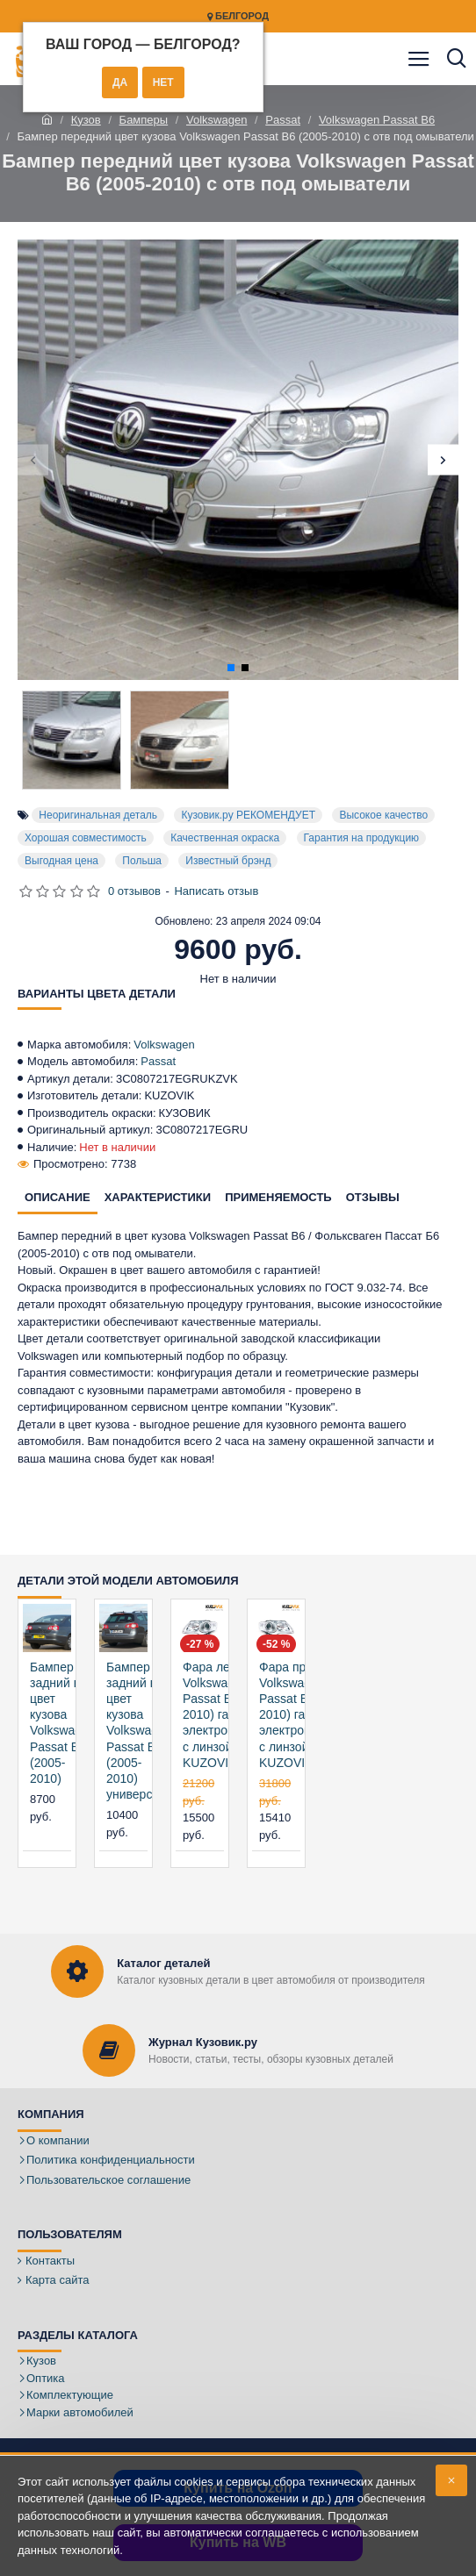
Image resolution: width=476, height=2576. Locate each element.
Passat (282, 119)
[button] (33, 460)
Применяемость (278, 1197)
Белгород (238, 16)
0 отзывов (134, 891)
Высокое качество (383, 815)
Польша (142, 861)
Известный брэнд (227, 861)
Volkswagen (216, 119)
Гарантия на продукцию (362, 838)
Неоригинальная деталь (98, 815)
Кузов (86, 119)
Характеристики (158, 1197)
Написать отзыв (216, 891)
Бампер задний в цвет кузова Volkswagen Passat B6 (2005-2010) (63, 1722)
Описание (57, 1197)
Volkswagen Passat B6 (377, 119)
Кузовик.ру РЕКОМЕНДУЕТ (248, 815)
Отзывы (373, 1197)
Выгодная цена (61, 861)
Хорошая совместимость (86, 838)
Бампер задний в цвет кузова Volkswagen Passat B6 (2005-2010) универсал (139, 1731)
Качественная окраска (224, 838)
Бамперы (144, 119)
